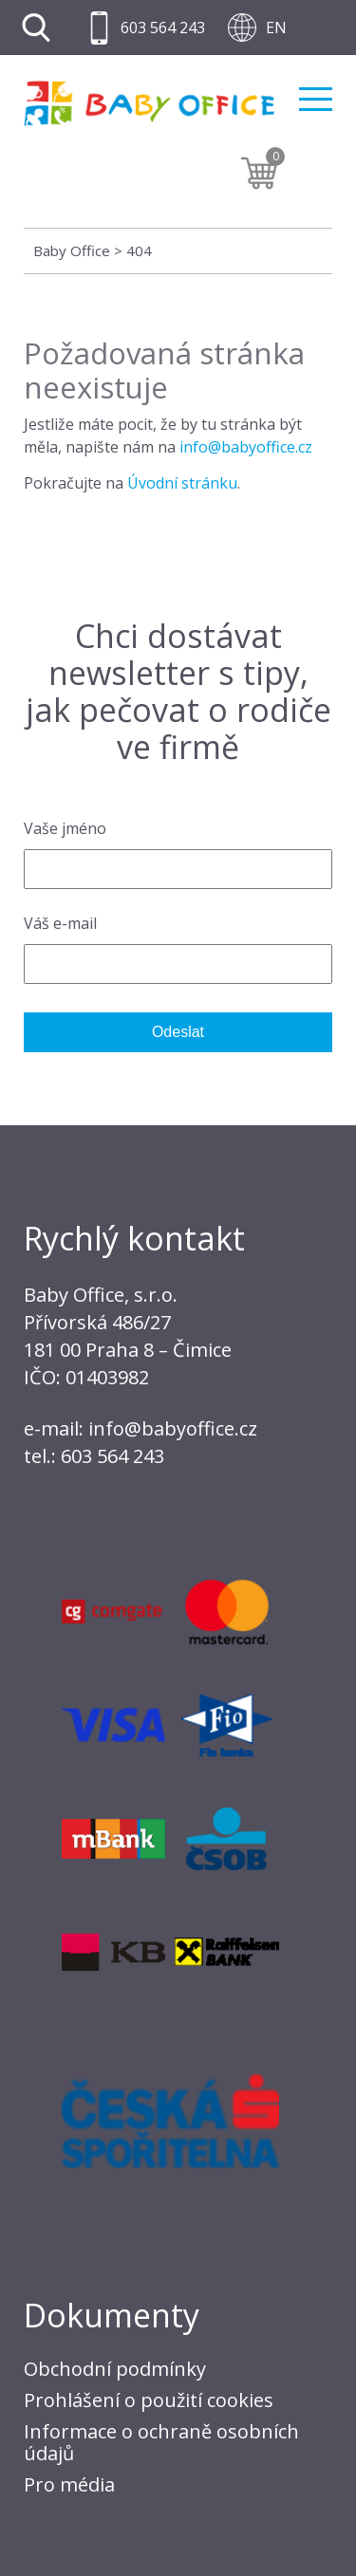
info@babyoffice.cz (245, 446)
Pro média (69, 2484)
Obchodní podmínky (115, 2368)
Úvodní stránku (182, 483)
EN (276, 27)
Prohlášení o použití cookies (148, 2400)
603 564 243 (163, 27)
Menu (315, 99)
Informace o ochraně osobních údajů (161, 2442)
